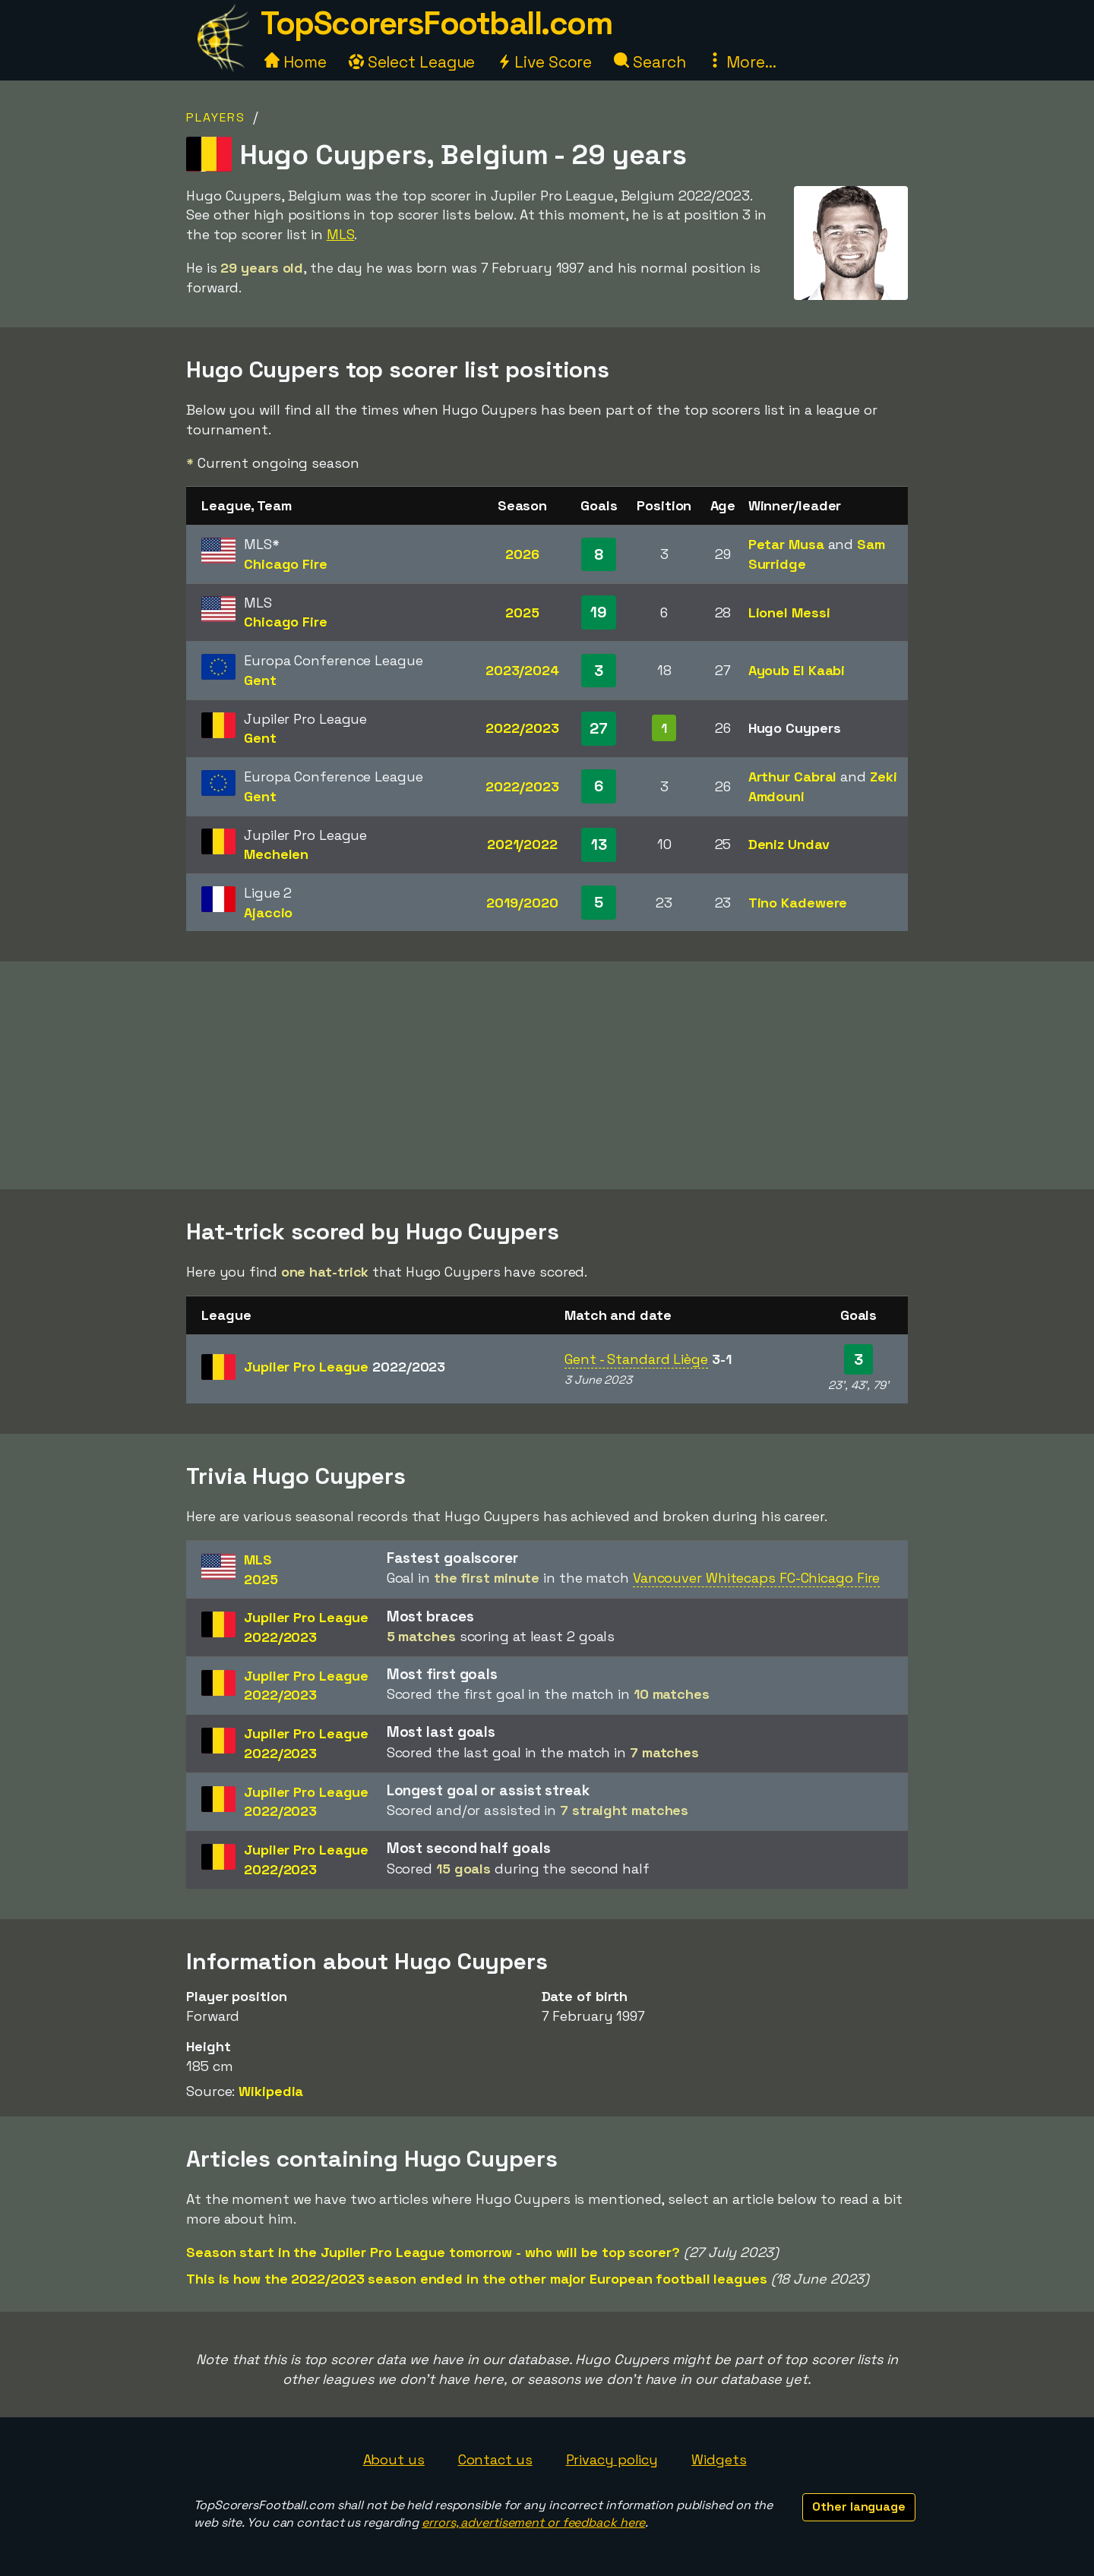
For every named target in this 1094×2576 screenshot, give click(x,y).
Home (295, 62)
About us (394, 2459)
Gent (260, 680)
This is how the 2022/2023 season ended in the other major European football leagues (476, 2278)
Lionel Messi (789, 612)
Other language (859, 2506)
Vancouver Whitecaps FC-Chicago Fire (757, 1577)
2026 (522, 554)
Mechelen (276, 854)
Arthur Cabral (792, 776)
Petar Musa (786, 544)
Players (215, 117)
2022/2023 (521, 728)
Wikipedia (271, 2091)
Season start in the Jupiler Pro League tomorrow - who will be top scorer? (433, 2252)
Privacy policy (612, 2459)
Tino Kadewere (798, 902)
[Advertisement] (547, 1075)
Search (649, 62)
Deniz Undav (789, 844)
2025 (522, 612)
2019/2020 (522, 902)
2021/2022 (522, 844)
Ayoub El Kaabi (797, 670)
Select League (412, 62)
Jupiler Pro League (344, 1366)
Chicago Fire (285, 564)
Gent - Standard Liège (636, 1359)
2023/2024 (522, 670)
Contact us (495, 2459)
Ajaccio (268, 912)
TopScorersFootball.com (436, 23)
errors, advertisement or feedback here (533, 2522)
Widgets (718, 2459)
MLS (341, 234)
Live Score (544, 62)
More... (741, 62)
